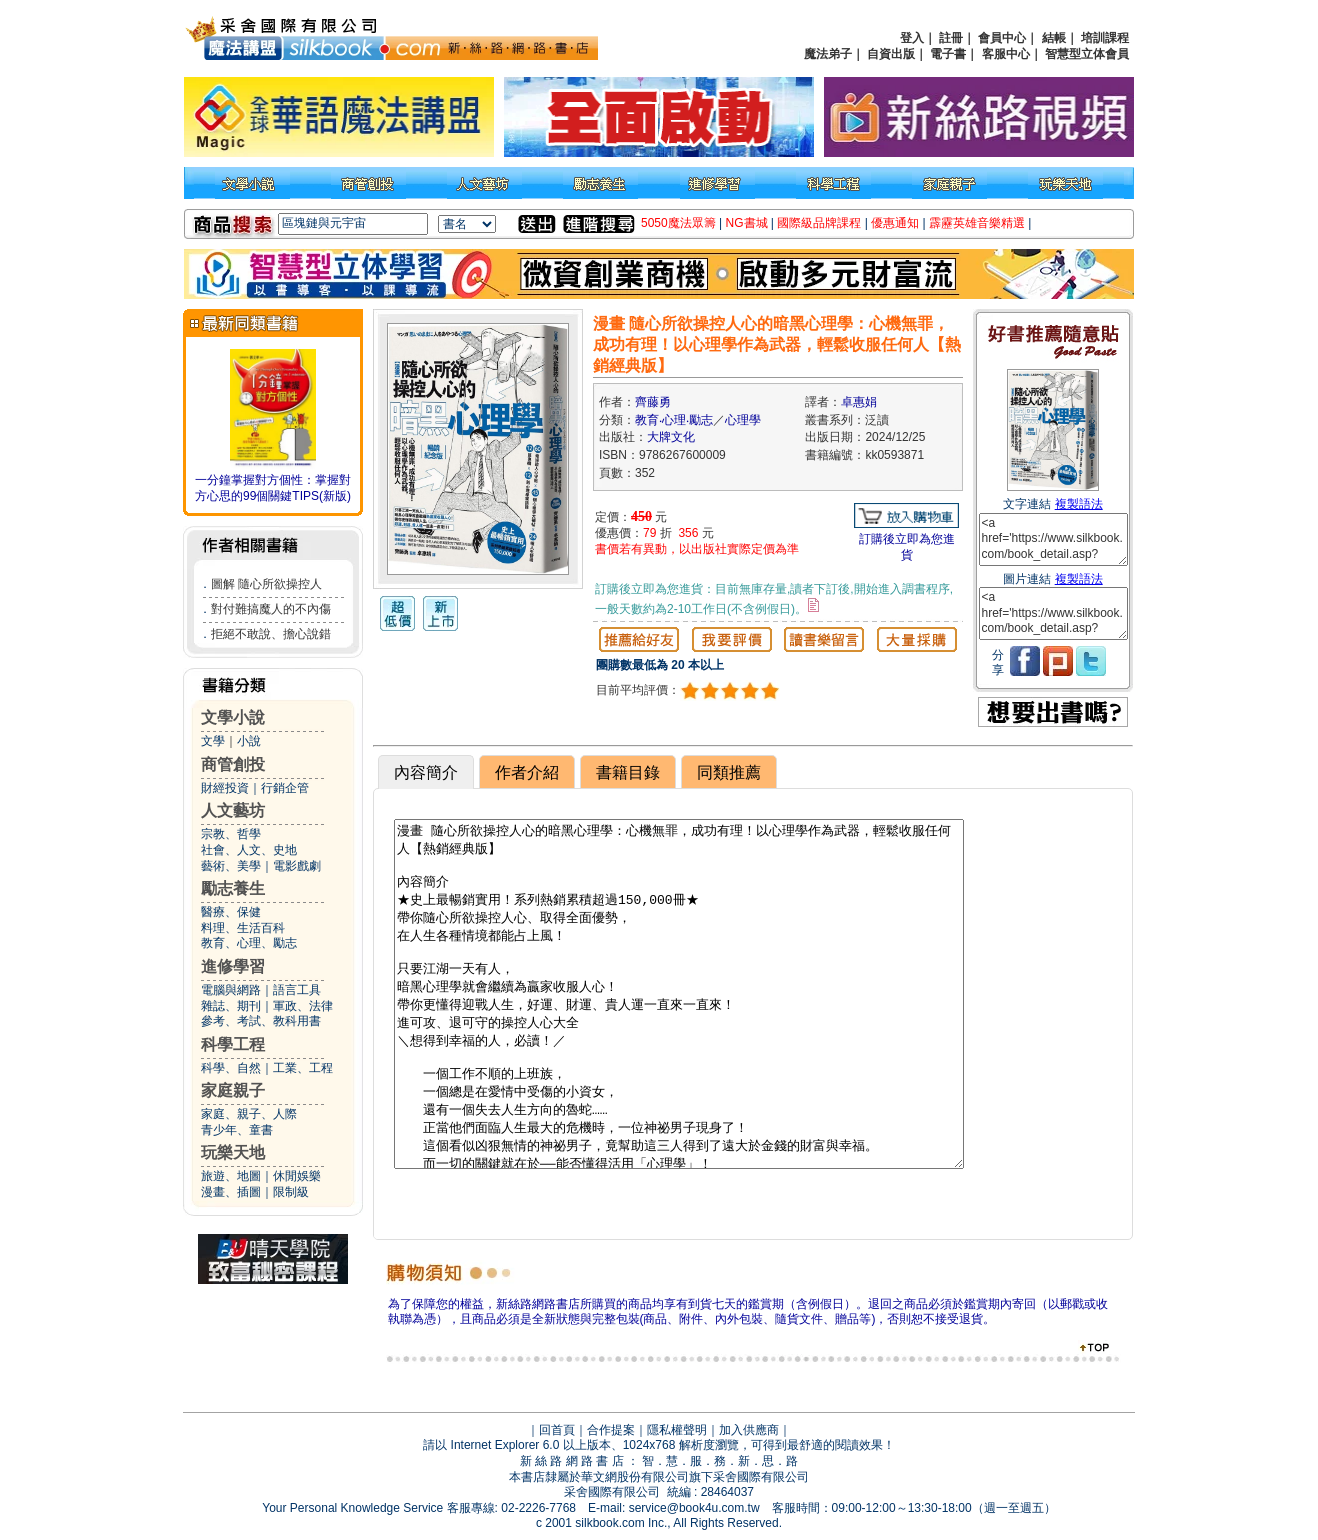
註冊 (951, 38)
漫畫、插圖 (231, 1192)
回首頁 (557, 1430)
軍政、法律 (303, 1006)
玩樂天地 (233, 1152)
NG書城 (747, 223)
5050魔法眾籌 (678, 223)
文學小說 (233, 717)
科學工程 (233, 1044)
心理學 (743, 420)
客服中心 (1006, 54)
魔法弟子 (828, 54)
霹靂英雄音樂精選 (977, 223)
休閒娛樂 (297, 1176)
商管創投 (233, 764)
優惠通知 (895, 223)
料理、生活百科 (243, 928)
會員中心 (1002, 38)
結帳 (1054, 38)
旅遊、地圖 (231, 1176)
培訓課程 (1105, 38)
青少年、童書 (237, 1130)
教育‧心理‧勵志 (674, 420)
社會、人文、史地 (249, 850)
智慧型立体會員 (1087, 54)
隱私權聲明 (677, 1430)
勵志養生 (233, 888)
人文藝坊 (233, 810)
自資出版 (891, 54)
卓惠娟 (859, 402)
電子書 (948, 54)
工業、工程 (303, 1068)
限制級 (291, 1192)
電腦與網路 (231, 990)
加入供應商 (749, 1430)
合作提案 (611, 1430)
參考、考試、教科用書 (261, 1021)
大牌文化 (671, 437)
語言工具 (297, 990)
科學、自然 (231, 1068)
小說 (249, 741)
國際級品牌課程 (819, 223)
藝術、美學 (231, 866)
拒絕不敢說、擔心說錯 (271, 634)
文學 (213, 741)
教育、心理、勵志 (249, 943)
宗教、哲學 (231, 834)
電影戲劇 (297, 866)
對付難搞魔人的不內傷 (271, 609)
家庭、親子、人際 (249, 1114)
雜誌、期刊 (231, 1006)
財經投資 (225, 788)
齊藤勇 (653, 402)
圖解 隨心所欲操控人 (266, 584)
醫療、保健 (231, 912)
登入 (912, 38)
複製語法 (1079, 504)
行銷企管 (285, 788)
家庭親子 (233, 1090)
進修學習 (233, 966)
